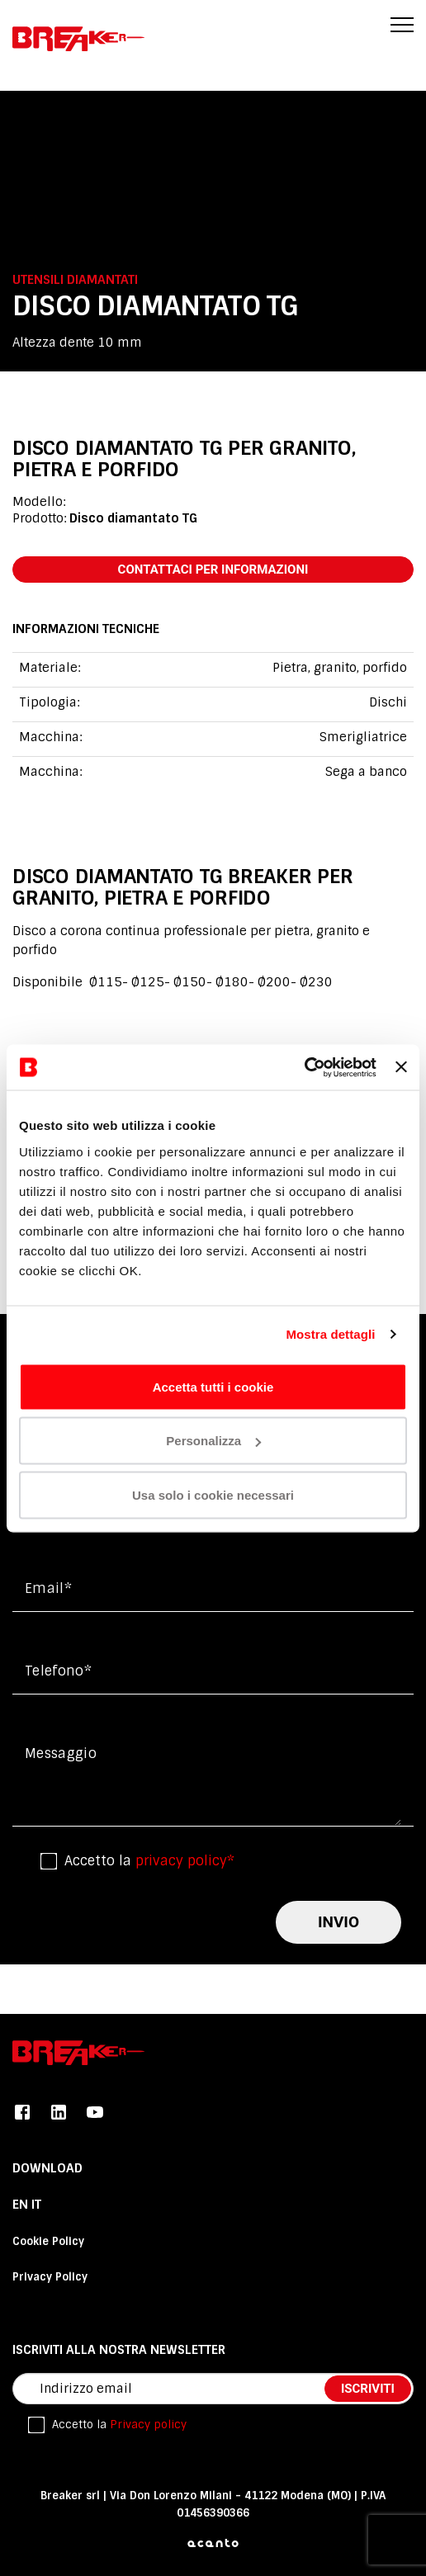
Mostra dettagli (330, 1334)
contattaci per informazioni (213, 569)
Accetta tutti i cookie (213, 1386)
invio (338, 1921)
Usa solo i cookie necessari (213, 1494)
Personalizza (213, 1441)
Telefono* (58, 1671)
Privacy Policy (50, 2277)
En (21, 2204)
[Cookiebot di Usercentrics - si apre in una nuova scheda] (304, 1067)
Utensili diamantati (75, 280)
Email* (48, 1588)
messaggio (61, 1753)
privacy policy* (184, 1860)
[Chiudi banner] (401, 1067)
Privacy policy (148, 2425)
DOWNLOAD (47, 2168)
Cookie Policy (48, 2241)
